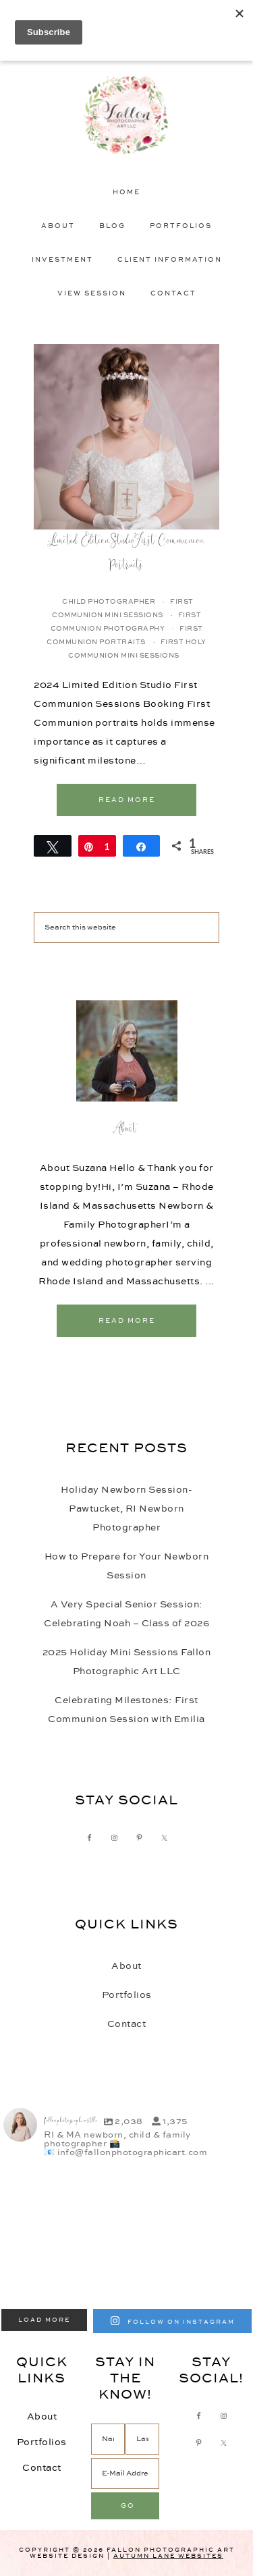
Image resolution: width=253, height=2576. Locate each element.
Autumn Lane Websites (168, 2556)
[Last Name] (142, 2439)
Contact (126, 2024)
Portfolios (127, 1995)
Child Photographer (108, 602)
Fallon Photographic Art (127, 114)
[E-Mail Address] (125, 2473)
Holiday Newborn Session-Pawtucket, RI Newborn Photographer (126, 1509)
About (127, 1129)
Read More (127, 800)
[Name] (108, 2439)
